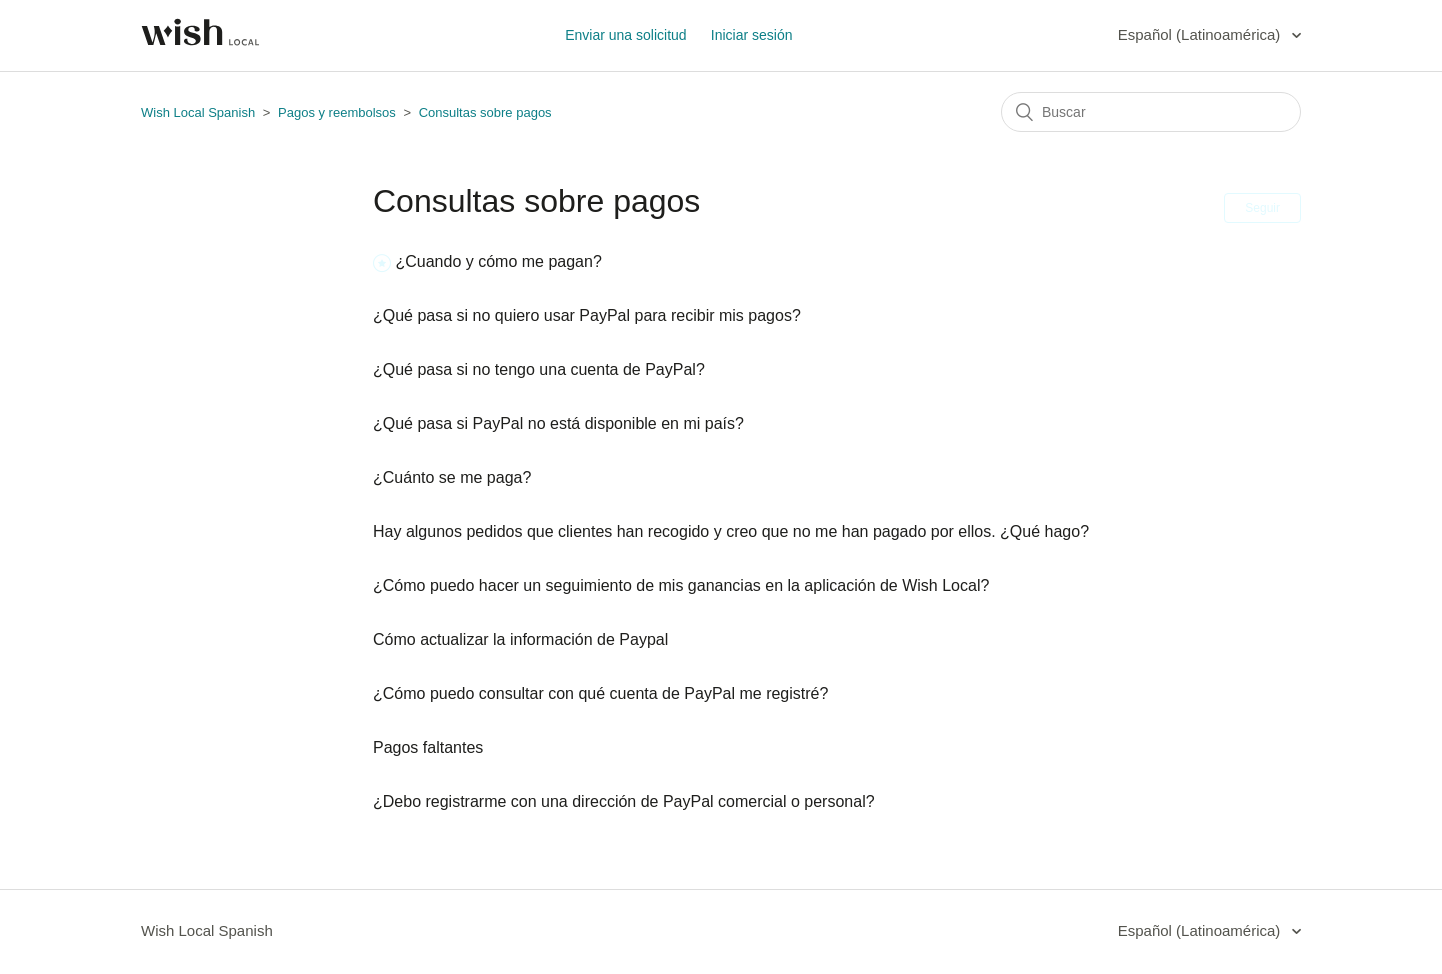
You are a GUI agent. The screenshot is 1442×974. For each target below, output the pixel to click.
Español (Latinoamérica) (1201, 34)
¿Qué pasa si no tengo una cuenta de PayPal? (539, 369)
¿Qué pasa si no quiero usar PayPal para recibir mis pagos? (587, 315)
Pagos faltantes (428, 747)
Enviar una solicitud (625, 35)
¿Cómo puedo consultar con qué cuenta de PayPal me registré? (600, 693)
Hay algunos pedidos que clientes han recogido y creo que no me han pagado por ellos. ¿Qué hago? (731, 531)
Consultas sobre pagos (485, 112)
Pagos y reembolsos (338, 112)
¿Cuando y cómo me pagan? (498, 261)
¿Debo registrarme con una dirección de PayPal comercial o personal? (624, 801)
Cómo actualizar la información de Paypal (520, 639)
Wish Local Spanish (198, 112)
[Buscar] (1151, 112)
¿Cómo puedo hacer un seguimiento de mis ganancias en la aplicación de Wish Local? (681, 585)
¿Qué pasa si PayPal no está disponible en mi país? (558, 423)
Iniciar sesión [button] (752, 35)
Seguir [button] (1262, 208)
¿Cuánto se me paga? (452, 477)
